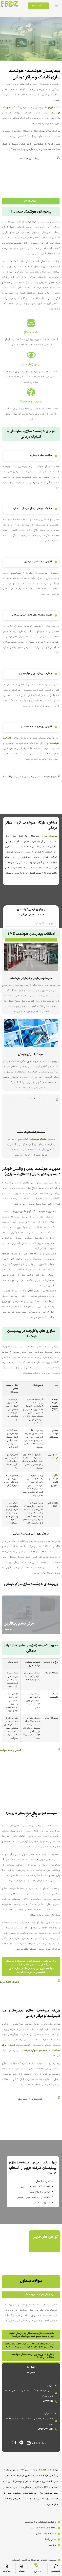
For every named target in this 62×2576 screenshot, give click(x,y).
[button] (56, 6)
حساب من (6, 2571)
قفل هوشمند (54, 1476)
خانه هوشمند (55, 2571)
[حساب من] (7, 2566)
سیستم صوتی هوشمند (34, 2023)
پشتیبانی (21, 2571)
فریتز (50, 107)
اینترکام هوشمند (38, 1139)
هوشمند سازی (49, 836)
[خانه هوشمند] (56, 2566)
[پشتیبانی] (22, 2566)
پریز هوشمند (53, 1455)
